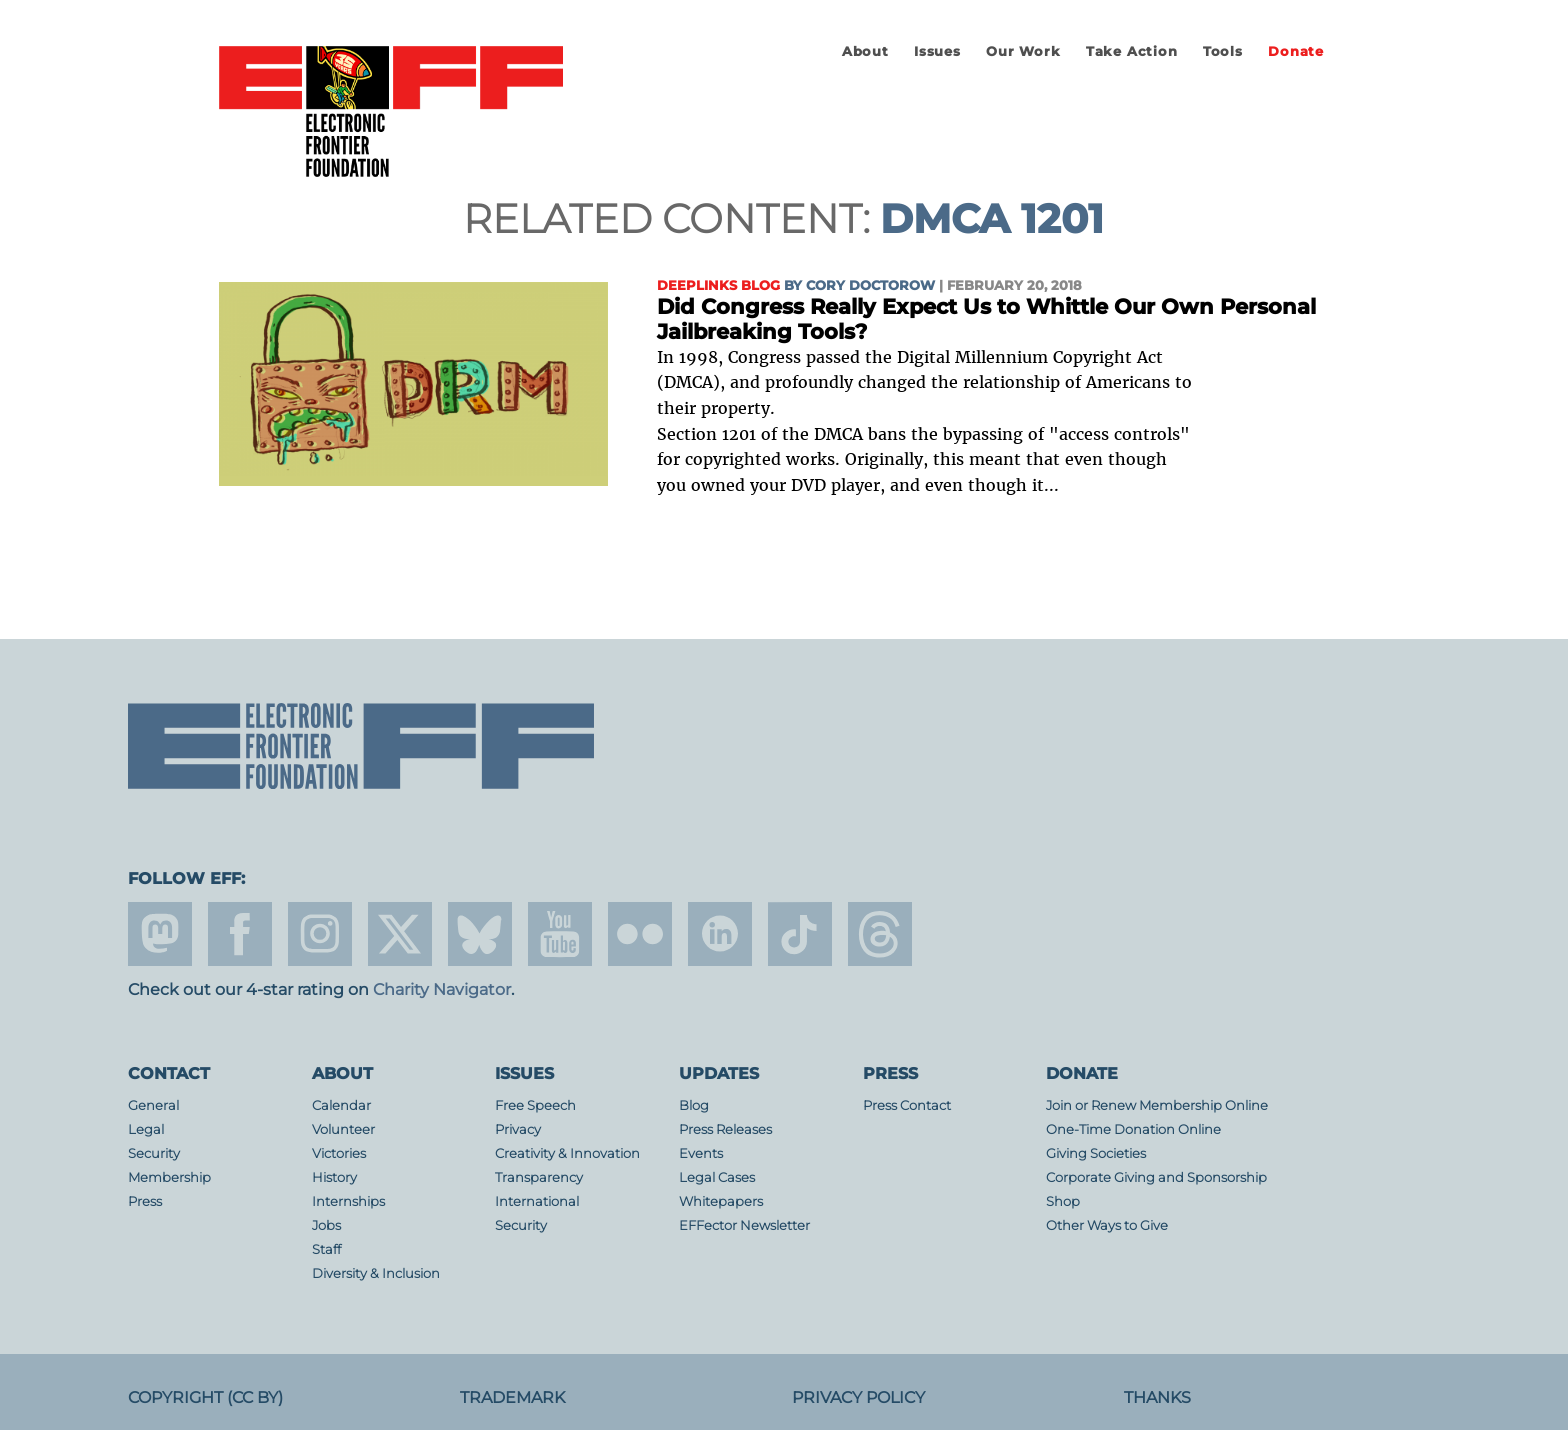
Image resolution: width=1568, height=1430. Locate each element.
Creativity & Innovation (567, 1153)
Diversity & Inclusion (376, 1273)
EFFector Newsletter (744, 1225)
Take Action (1132, 51)
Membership (169, 1177)
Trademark (512, 1397)
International (537, 1201)
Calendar (341, 1105)
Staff (326, 1249)
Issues (937, 51)
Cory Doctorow (870, 285)
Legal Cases (717, 1177)
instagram (320, 934)
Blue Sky (480, 934)
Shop (1063, 1201)
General (153, 1105)
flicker (640, 934)
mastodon (160, 934)
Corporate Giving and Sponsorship (1156, 1177)
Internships (348, 1201)
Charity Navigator (442, 989)
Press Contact (907, 1105)
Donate (1296, 51)
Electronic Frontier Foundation (391, 113)
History (334, 1177)
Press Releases (725, 1129)
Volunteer (343, 1129)
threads (880, 934)
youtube (560, 934)
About (865, 51)
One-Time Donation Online (1133, 1129)
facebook (240, 934)
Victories (339, 1153)
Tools (1223, 51)
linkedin (720, 934)
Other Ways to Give (1107, 1225)
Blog (694, 1105)
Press (145, 1201)
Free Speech (535, 1105)
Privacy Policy (858, 1397)
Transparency (539, 1177)
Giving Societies (1096, 1153)
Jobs (326, 1225)
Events (701, 1153)
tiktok (800, 934)
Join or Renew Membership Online (1157, 1105)
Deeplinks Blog (718, 285)
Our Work (1023, 51)
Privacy (518, 1129)
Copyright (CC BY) (205, 1397)
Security (154, 1153)
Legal (146, 1129)
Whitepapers (721, 1201)
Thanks (1157, 1397)
